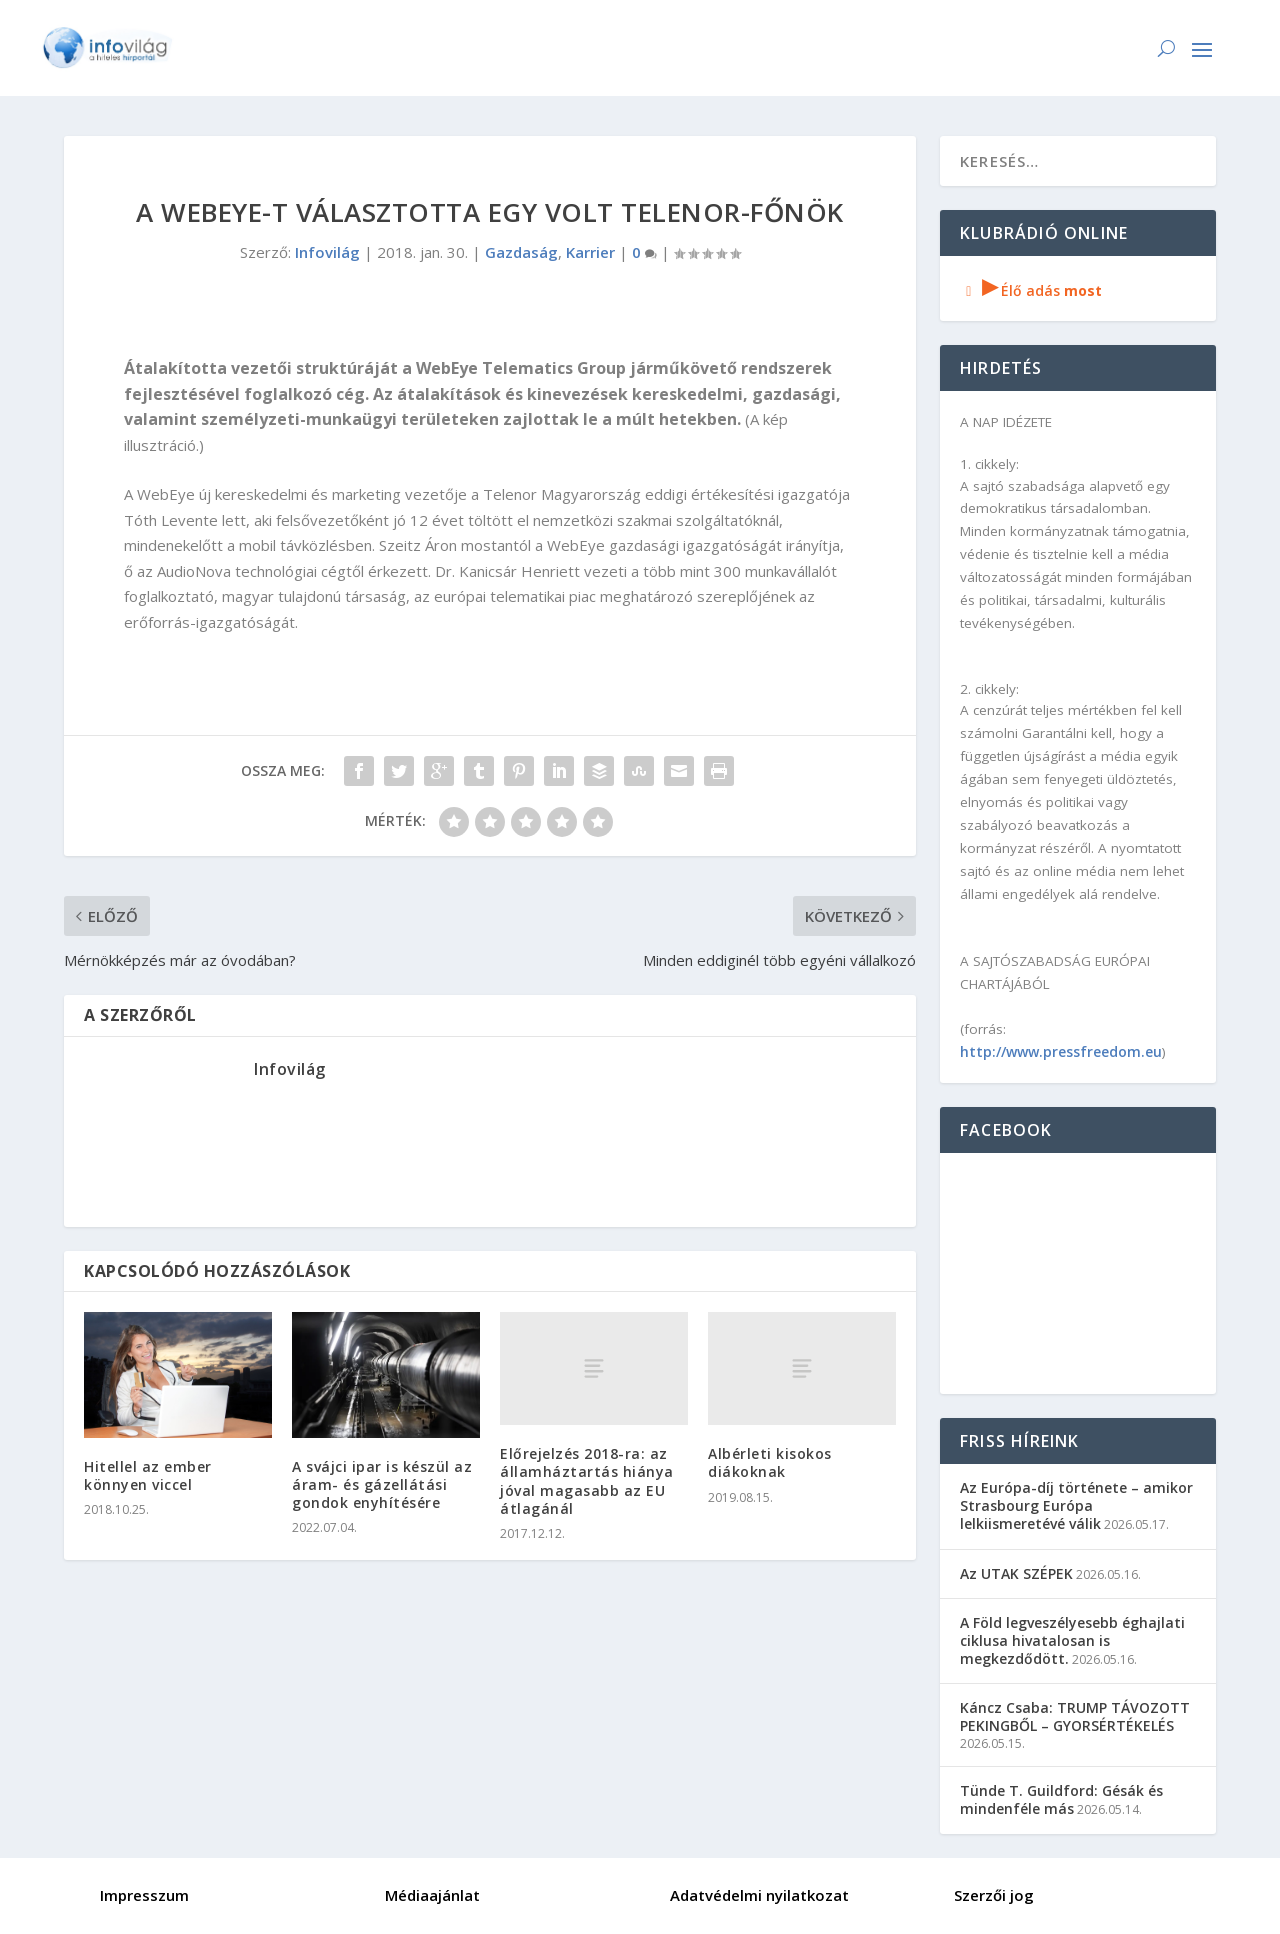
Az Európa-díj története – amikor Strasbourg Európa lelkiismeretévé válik (1076, 1505)
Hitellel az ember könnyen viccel (148, 1475)
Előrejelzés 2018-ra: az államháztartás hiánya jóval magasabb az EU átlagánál (587, 1481)
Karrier (590, 252)
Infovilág (327, 252)
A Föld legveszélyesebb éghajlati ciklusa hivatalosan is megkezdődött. (1072, 1640)
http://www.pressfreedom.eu (1061, 1051)
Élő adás (1031, 290)
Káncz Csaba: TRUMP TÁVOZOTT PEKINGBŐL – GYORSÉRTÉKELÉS (1075, 1716)
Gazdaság (521, 252)
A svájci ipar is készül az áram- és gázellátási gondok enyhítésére (382, 1484)
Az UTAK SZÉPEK (1016, 1573)
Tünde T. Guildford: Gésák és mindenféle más (1061, 1799)
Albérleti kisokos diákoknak (770, 1462)
